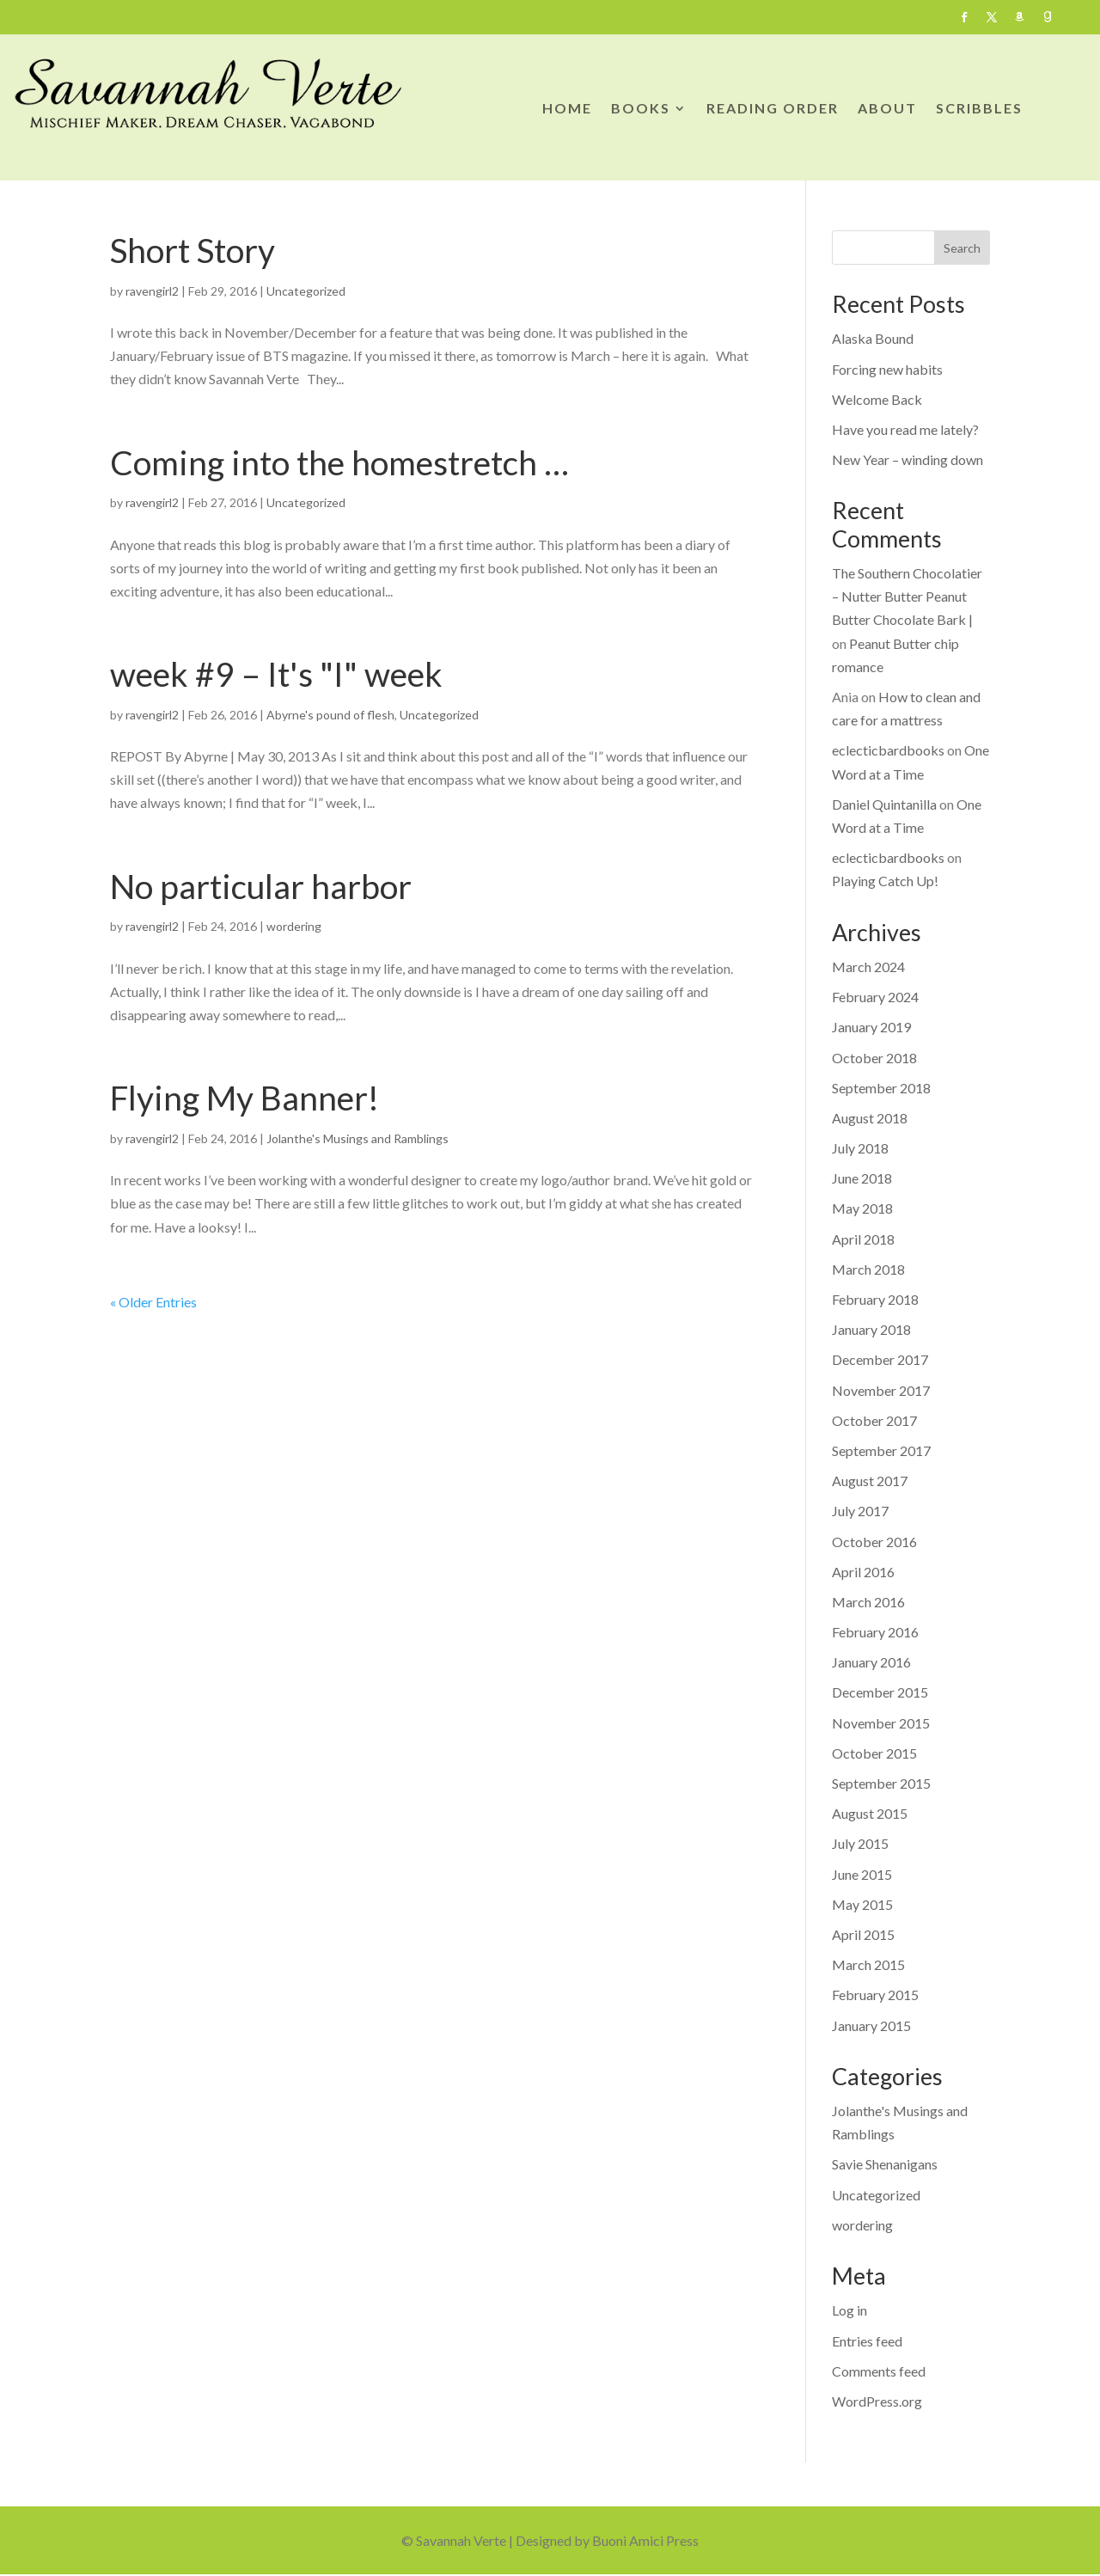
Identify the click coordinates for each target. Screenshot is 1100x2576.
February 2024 (875, 996)
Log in (849, 2310)
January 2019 (871, 1027)
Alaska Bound (873, 338)
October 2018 (874, 1057)
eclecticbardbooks (888, 750)
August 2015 (870, 1813)
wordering (293, 926)
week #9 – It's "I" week (276, 674)
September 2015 (881, 1783)
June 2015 (862, 1874)
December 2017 (880, 1359)
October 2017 (874, 1420)
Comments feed (879, 2371)
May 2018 (862, 1208)
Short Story (192, 250)
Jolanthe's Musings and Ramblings (357, 1138)
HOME (567, 109)
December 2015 (880, 1692)
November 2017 (881, 1390)
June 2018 (862, 1178)
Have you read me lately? (905, 429)
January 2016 (871, 1662)
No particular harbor (261, 886)
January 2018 (871, 1329)
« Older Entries (153, 1302)
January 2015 (871, 2025)
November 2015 (881, 1723)
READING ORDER (772, 109)
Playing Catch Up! (885, 880)
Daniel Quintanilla (884, 804)
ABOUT (887, 109)
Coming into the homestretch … (339, 462)
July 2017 (860, 1510)
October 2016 (874, 1541)
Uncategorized (305, 291)
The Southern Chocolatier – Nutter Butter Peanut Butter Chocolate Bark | (907, 596)
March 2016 (868, 1602)
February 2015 (875, 1994)
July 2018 (860, 1148)
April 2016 (863, 1571)
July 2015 (860, 1843)
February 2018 (875, 1299)
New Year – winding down (907, 459)
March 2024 (868, 966)
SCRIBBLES (979, 109)
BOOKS (640, 109)
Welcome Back (877, 399)
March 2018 (868, 1269)
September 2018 (881, 1088)
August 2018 (870, 1118)
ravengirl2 (152, 291)
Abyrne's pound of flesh (330, 714)
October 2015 (874, 1753)
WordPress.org (877, 2401)
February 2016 (875, 1632)
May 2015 (862, 1904)
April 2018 (863, 1239)
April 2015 (863, 1934)
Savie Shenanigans (885, 2164)
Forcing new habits (887, 369)
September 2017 (881, 1450)
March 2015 (868, 1964)
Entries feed (867, 2341)
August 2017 (870, 1480)
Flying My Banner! (244, 1097)
